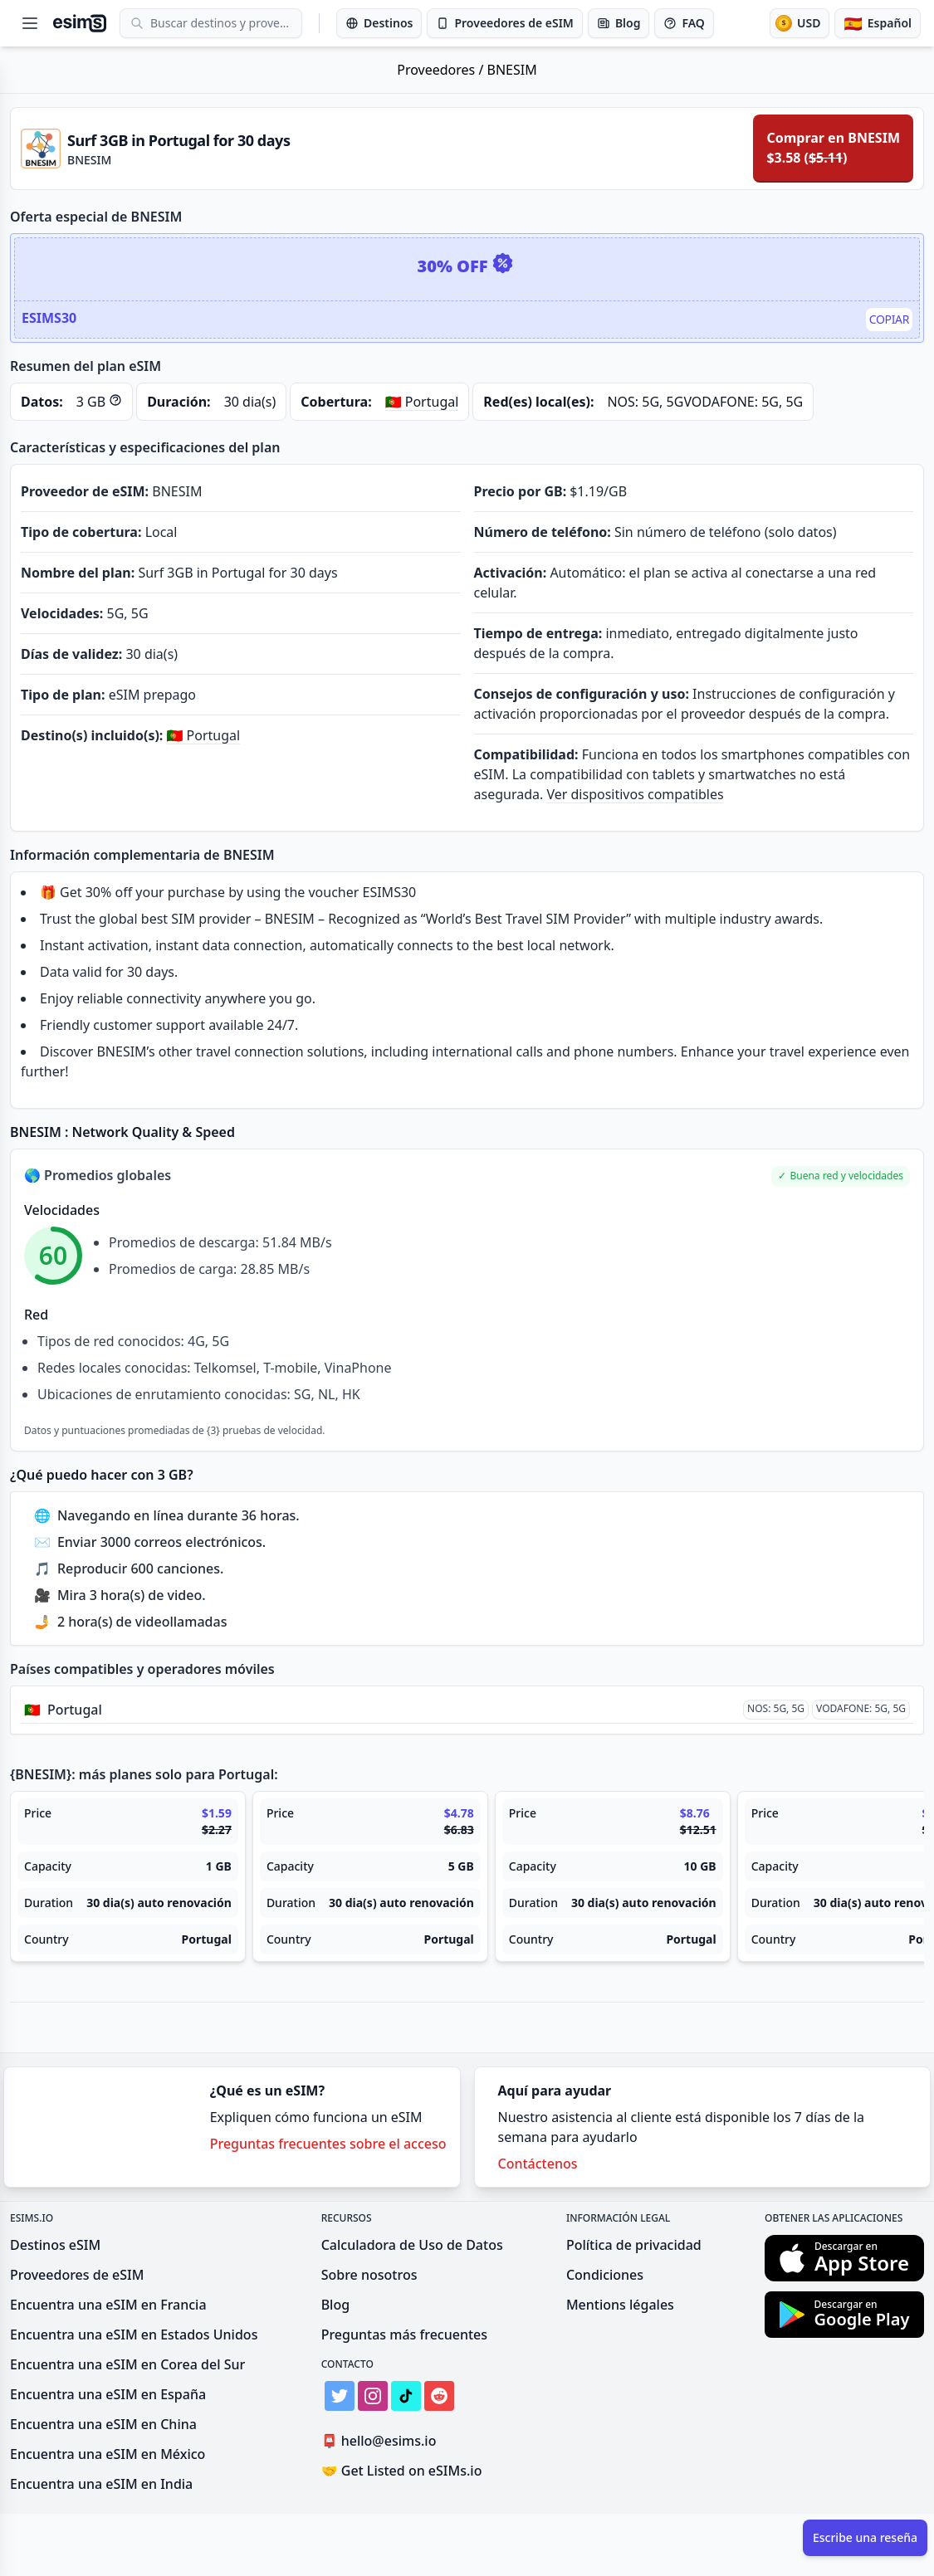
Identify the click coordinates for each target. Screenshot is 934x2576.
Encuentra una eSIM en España (108, 2394)
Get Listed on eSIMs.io (401, 2470)
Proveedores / (442, 70)
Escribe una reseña (865, 2537)
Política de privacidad (634, 2245)
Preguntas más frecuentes (404, 2334)
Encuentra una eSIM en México (107, 2454)
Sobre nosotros (369, 2275)
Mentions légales (620, 2304)
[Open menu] (29, 23)
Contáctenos (538, 2163)
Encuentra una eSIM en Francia (108, 2304)
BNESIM (512, 70)
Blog (335, 2304)
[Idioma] (877, 23)
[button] (840, 1176)
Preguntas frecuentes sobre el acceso (328, 2143)
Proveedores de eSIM (77, 2275)
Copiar (889, 319)
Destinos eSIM (55, 2245)
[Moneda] (799, 23)
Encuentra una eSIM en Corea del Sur (127, 2364)
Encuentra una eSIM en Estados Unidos (133, 2334)
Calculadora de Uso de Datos (412, 2245)
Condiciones (604, 2275)
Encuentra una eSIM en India (101, 2484)
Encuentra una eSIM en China (103, 2424)
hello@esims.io (382, 2441)
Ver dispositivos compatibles (634, 794)
